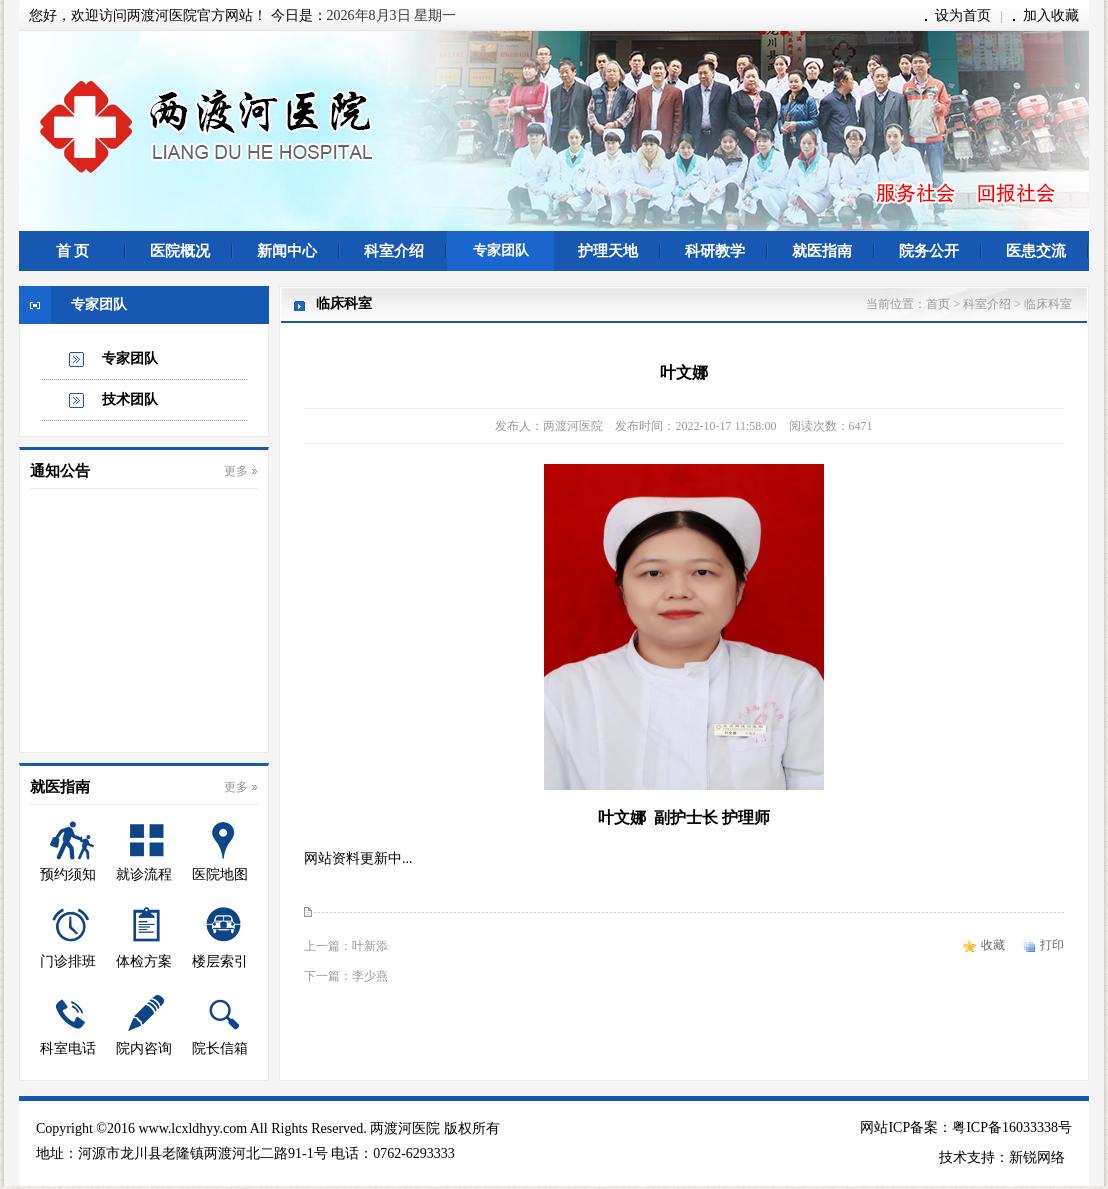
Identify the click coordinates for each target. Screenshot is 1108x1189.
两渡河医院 (405, 1128)
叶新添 (370, 946)
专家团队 (130, 358)
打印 (1052, 945)
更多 (236, 471)
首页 (938, 304)
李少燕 (370, 976)
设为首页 (963, 15)
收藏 (993, 945)
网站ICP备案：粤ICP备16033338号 (966, 1127)
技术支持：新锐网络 (1002, 1157)
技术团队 (130, 399)
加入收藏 (1051, 15)
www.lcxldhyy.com (192, 1128)
